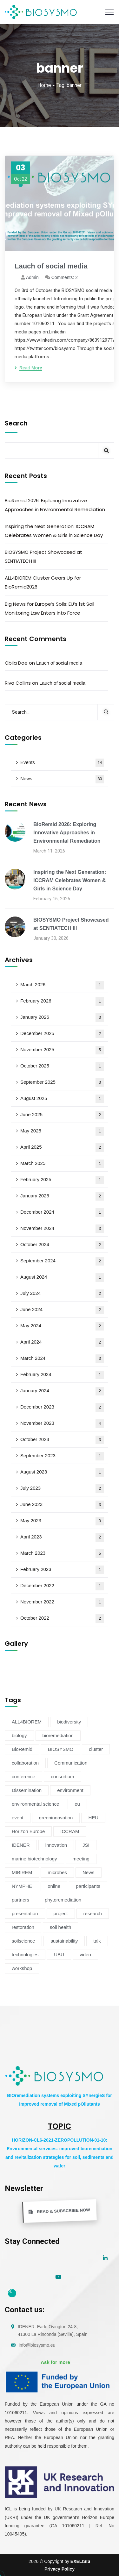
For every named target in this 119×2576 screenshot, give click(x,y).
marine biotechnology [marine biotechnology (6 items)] (34, 1858)
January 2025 (62, 1196)
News (62, 779)
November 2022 (62, 1602)
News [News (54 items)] (89, 1872)
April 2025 (62, 1147)
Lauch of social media (59, 663)
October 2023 (62, 1440)
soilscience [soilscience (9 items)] (23, 1941)
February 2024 (62, 1375)
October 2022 (62, 1618)
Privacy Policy (59, 2569)
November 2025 (62, 1050)
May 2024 (62, 1326)
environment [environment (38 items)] (70, 1790)
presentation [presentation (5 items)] (25, 1913)
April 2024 (62, 1342)
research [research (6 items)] (92, 1913)
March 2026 (62, 985)
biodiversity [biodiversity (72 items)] (69, 1721)
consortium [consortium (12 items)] (62, 1776)
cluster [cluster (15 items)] (96, 1749)
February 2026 (62, 1001)
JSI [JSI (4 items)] (86, 1845)
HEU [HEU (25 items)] (93, 1817)
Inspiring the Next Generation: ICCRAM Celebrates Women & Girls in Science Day (54, 531)
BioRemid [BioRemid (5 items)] (22, 1749)
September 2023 (62, 1456)
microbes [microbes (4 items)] (57, 1872)
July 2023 (62, 1488)
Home (44, 85)
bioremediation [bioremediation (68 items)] (58, 1735)
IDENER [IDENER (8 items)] (21, 1845)
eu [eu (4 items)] (77, 1804)
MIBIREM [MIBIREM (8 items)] (22, 1872)
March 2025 (62, 1164)
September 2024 (62, 1261)
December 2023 (62, 1407)
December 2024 (62, 1212)
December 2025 (62, 1034)
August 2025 (62, 1099)
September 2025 (62, 1082)
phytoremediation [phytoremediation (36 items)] (63, 1899)
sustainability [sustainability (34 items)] (64, 1941)
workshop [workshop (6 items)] (22, 1968)
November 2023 (62, 1423)
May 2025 (62, 1131)
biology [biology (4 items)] (19, 1735)
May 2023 (62, 1521)
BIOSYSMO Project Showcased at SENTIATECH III (43, 556)
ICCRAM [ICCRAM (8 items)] (69, 1831)
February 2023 (62, 1570)
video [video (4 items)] (85, 1954)
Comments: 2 (64, 277)
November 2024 (62, 1228)
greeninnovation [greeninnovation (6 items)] (56, 1817)
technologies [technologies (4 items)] (25, 1954)
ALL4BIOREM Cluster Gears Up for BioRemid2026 (43, 582)
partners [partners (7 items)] (20, 1899)
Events (62, 763)
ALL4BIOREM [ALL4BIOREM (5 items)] (27, 1721)
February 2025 (62, 1180)
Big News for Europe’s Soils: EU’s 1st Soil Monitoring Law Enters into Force (49, 608)
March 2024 (62, 1358)
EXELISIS (80, 2561)
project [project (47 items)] (61, 1913)
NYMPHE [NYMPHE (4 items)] (22, 1886)
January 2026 (62, 1017)
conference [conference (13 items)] (23, 1776)
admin (32, 277)
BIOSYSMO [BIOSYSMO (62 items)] (60, 1749)
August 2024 (62, 1277)
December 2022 (62, 1586)
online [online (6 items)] (54, 1886)
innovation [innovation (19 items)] (56, 1845)
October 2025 (62, 1066)
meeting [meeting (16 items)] (81, 1858)
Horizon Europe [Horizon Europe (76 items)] (28, 1831)
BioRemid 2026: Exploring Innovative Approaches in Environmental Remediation (55, 505)
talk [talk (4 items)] (97, 1941)
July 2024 (62, 1293)
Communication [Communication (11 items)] (70, 1763)
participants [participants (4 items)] (88, 1886)
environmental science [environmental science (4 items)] (35, 1804)
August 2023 (62, 1472)
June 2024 (62, 1310)
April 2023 (62, 1537)
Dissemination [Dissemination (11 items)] (27, 1790)
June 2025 (62, 1115)
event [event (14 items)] (17, 1817)
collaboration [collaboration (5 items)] (25, 1763)
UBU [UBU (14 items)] (59, 1954)
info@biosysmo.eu (37, 2345)
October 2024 (62, 1245)
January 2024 (62, 1391)
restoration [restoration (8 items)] (23, 1927)
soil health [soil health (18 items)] (60, 1927)
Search (16, 423)
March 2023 (62, 1553)
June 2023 (62, 1505)
